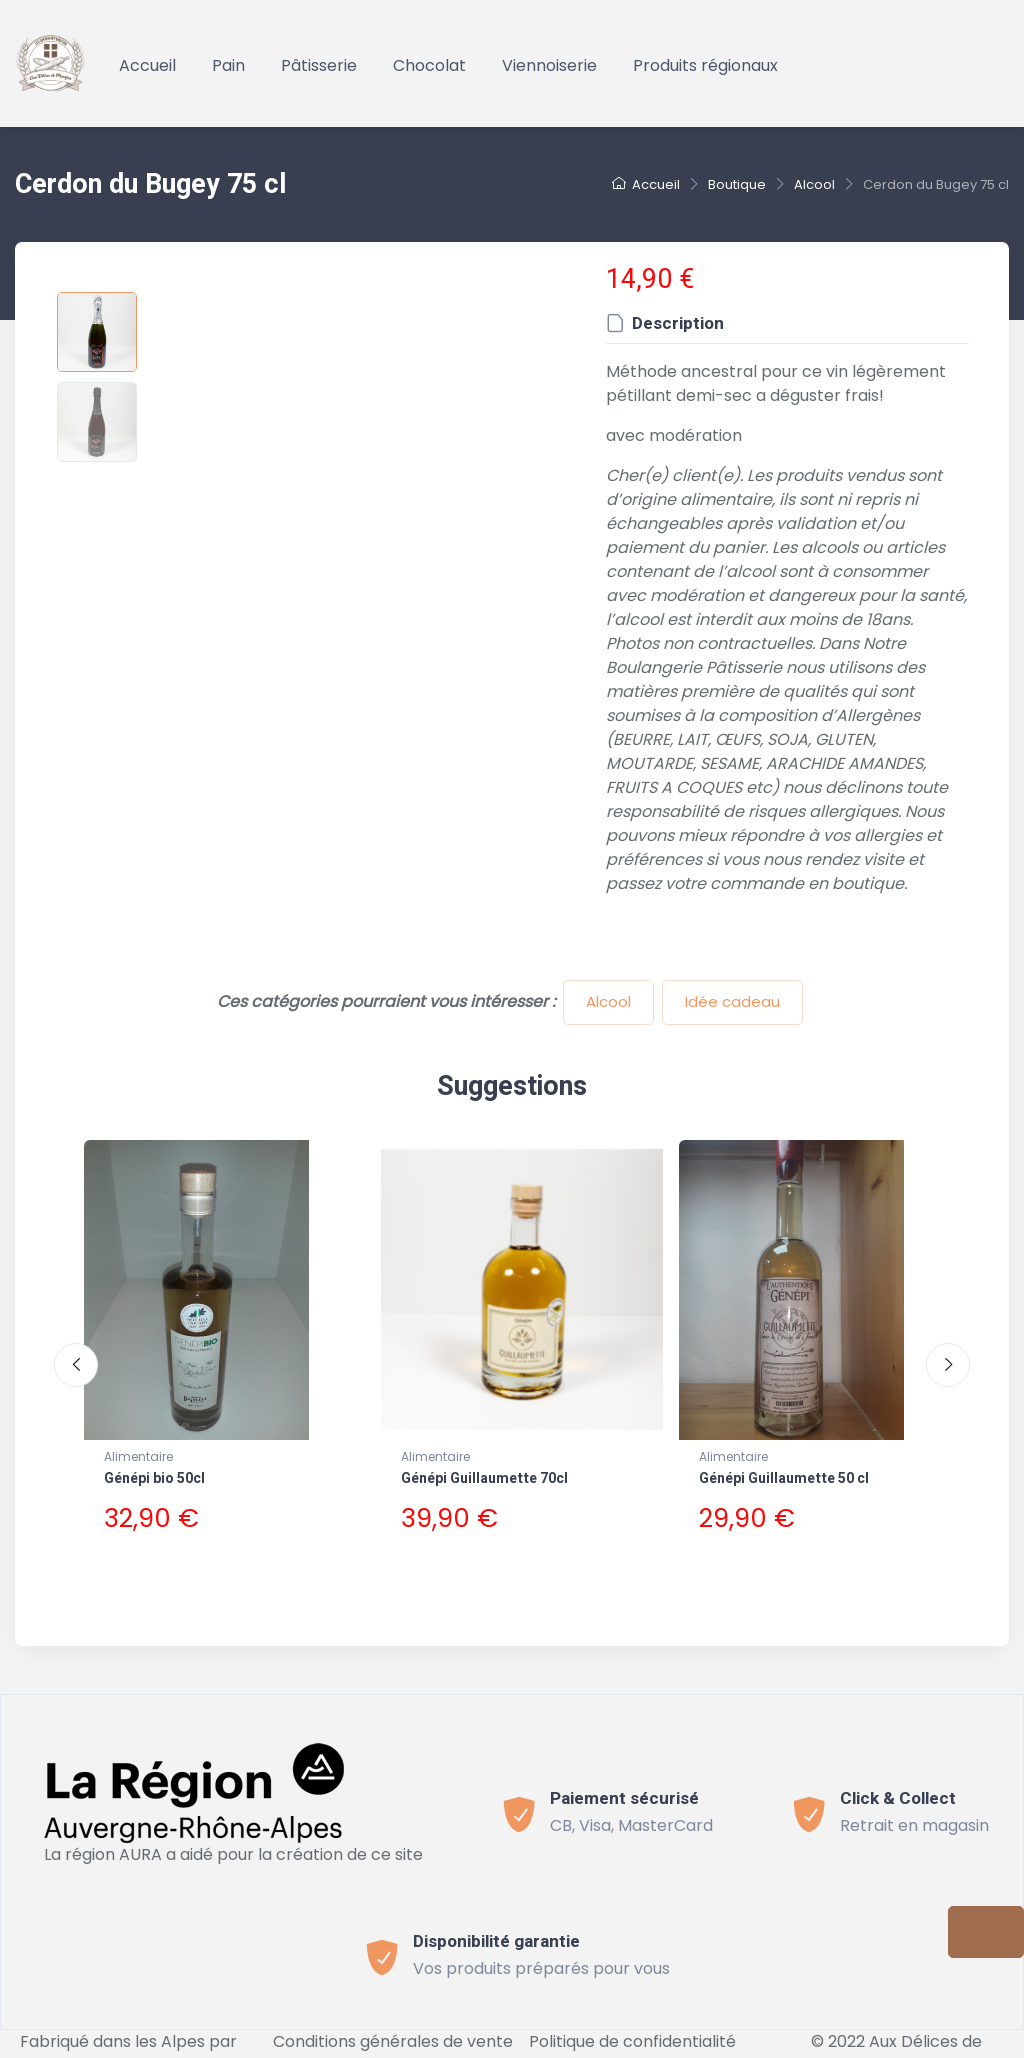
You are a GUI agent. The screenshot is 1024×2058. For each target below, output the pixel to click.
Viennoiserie (549, 65)
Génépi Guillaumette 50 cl (784, 1478)
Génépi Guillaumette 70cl (484, 1478)
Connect (586, 2045)
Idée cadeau (732, 1001)
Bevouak (128, 2045)
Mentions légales (470, 2045)
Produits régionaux (705, 65)
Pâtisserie (319, 65)
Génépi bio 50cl (154, 1478)
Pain (228, 65)
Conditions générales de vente (393, 2021)
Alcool (608, 1001)
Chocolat (429, 65)
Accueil (147, 65)
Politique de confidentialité (632, 2021)
